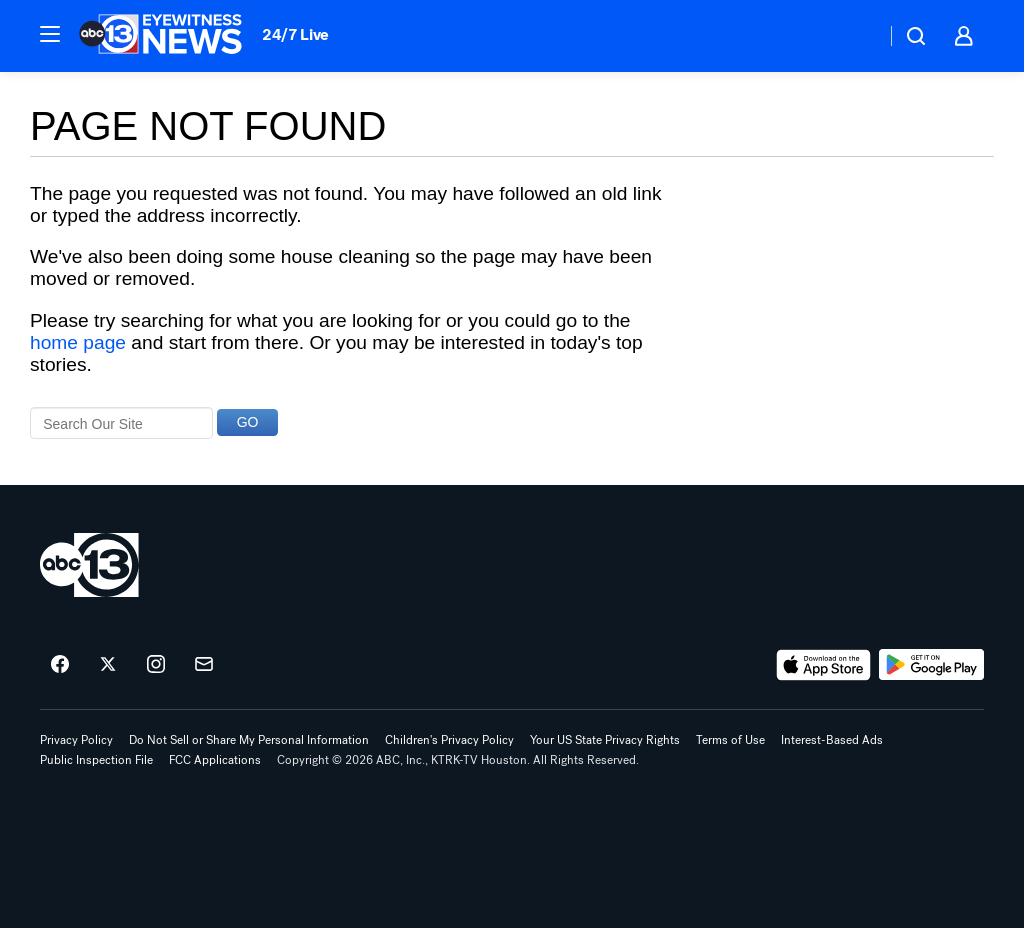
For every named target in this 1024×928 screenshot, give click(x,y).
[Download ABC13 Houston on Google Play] (931, 665)
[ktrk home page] (89, 565)
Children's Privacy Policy (449, 740)
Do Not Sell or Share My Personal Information (249, 740)
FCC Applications (215, 760)
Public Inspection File (96, 760)
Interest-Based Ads (832, 740)
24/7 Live (295, 34)
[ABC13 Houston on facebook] (60, 665)
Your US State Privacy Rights (605, 740)
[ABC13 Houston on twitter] (108, 665)
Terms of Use (730, 740)
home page (78, 342)
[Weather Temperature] (854, 36)
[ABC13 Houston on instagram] (156, 665)
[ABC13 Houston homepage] (160, 36)
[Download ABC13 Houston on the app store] (824, 665)
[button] (50, 34)
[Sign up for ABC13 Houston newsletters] (204, 665)
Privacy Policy (76, 740)
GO (248, 422)
